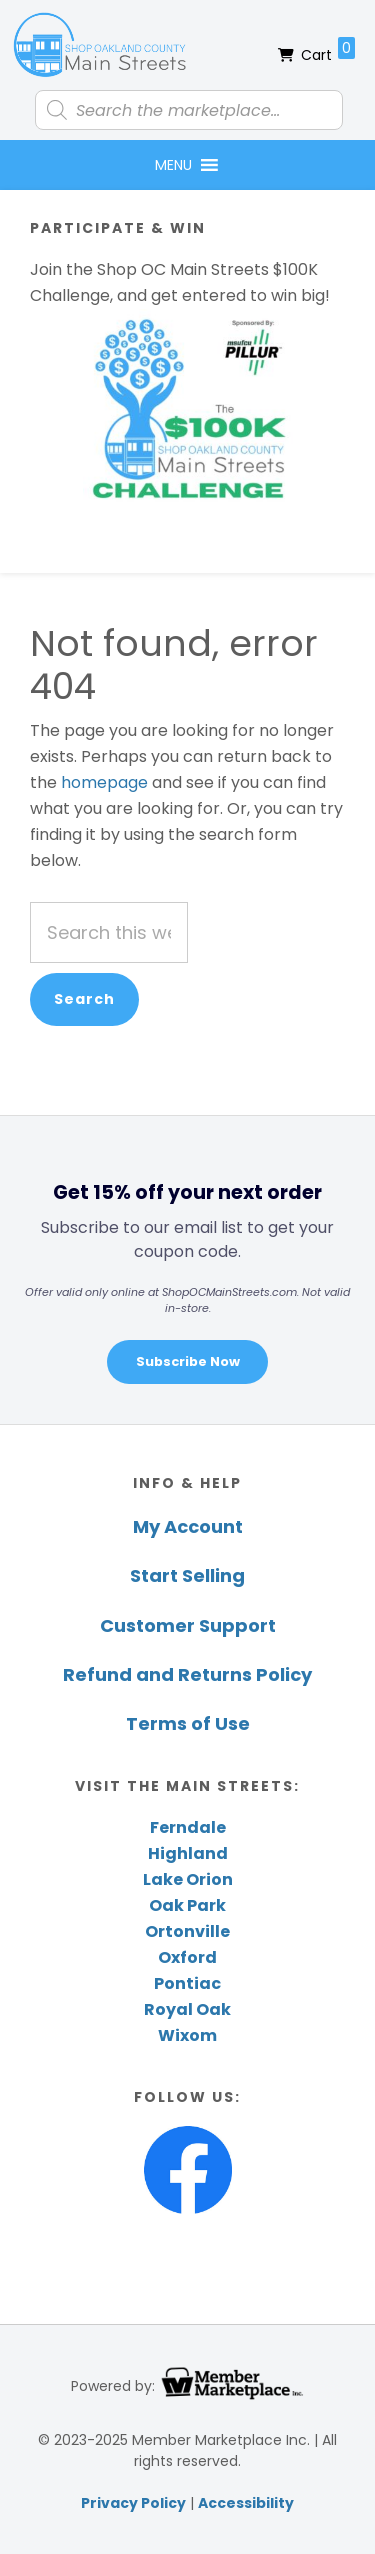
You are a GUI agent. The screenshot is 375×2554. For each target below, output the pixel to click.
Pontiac (187, 1983)
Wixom (187, 2035)
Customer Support (188, 1625)
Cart (328, 51)
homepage (104, 782)
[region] (187, 1270)
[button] (173, 165)
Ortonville (187, 1931)
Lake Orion (188, 1879)
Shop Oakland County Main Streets (100, 45)
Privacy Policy (133, 2503)
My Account (188, 1526)
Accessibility (246, 2503)
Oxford (187, 1957)
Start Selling (187, 1575)
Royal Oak (187, 2009)
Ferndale (188, 1827)
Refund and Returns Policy (187, 1674)
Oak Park (187, 1905)
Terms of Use (188, 1723)
